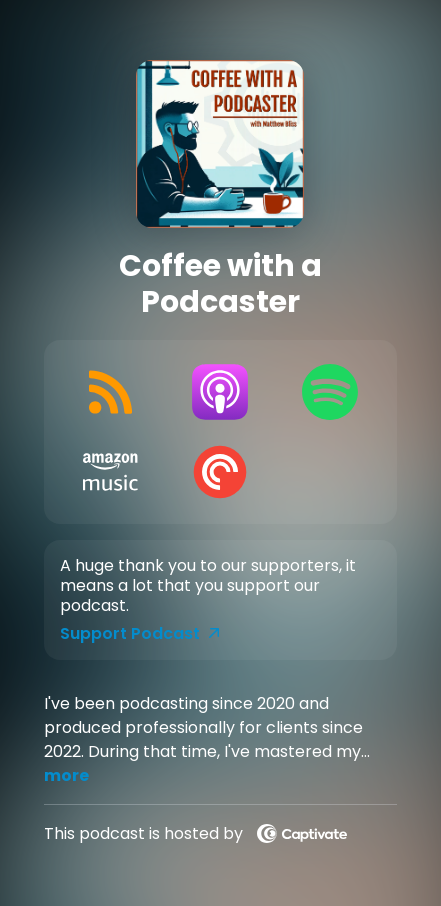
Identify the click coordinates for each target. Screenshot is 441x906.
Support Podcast (140, 634)
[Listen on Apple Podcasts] (220, 392)
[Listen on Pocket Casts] (220, 472)
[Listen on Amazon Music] (110, 472)
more (66, 775)
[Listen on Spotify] (329, 392)
